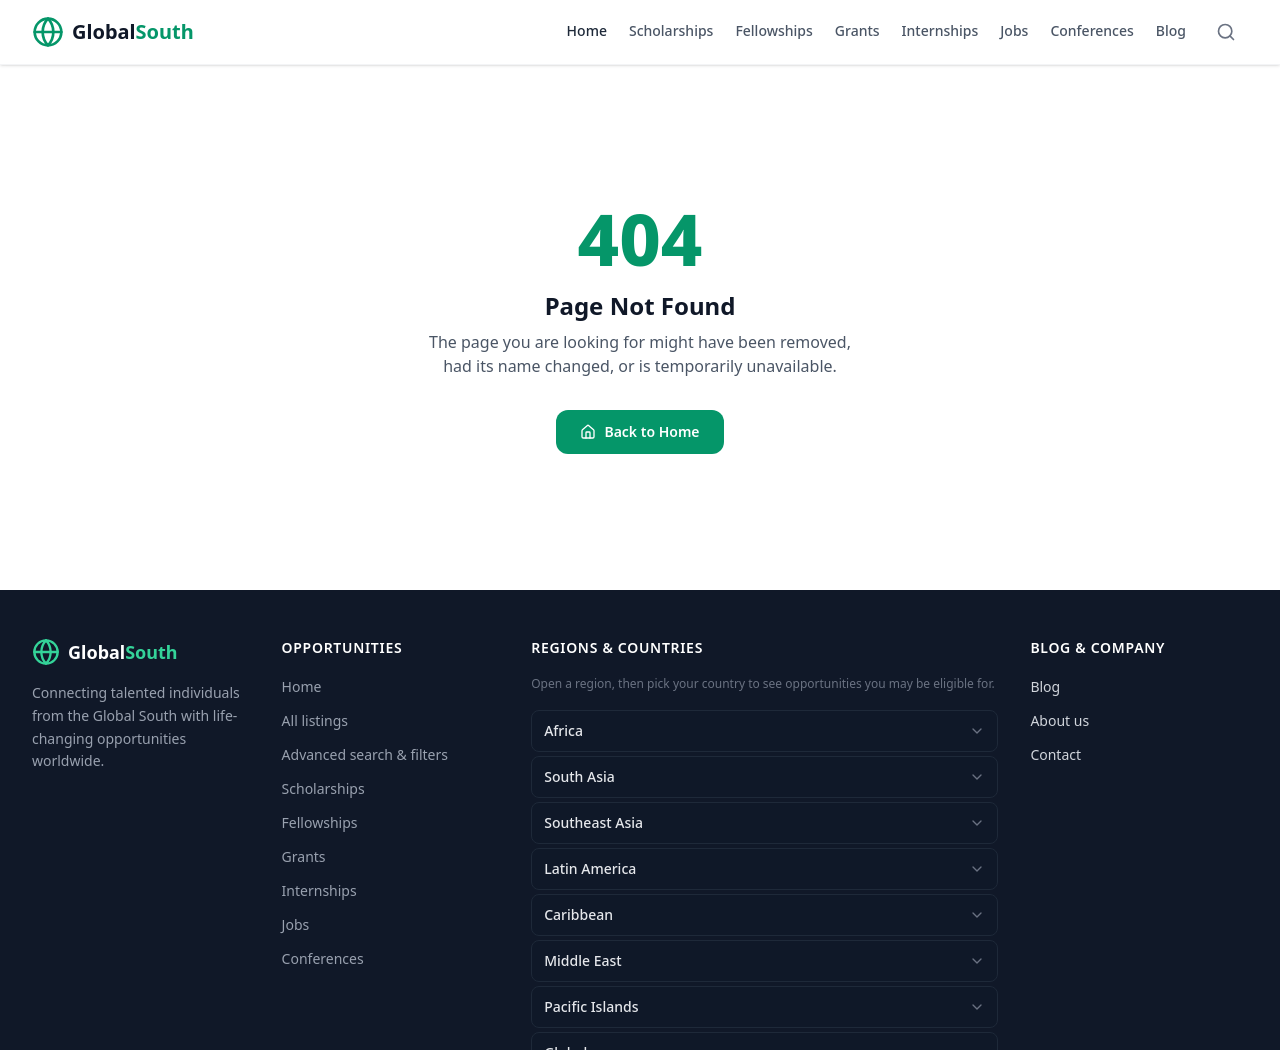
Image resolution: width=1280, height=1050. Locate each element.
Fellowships (773, 30)
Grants (857, 30)
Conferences (1091, 30)
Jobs (1014, 30)
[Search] (1226, 32)
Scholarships (671, 30)
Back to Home (639, 431)
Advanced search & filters (365, 754)
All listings (315, 720)
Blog (1171, 30)
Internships (940, 30)
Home (587, 30)
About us (1059, 720)
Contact (1055, 754)
